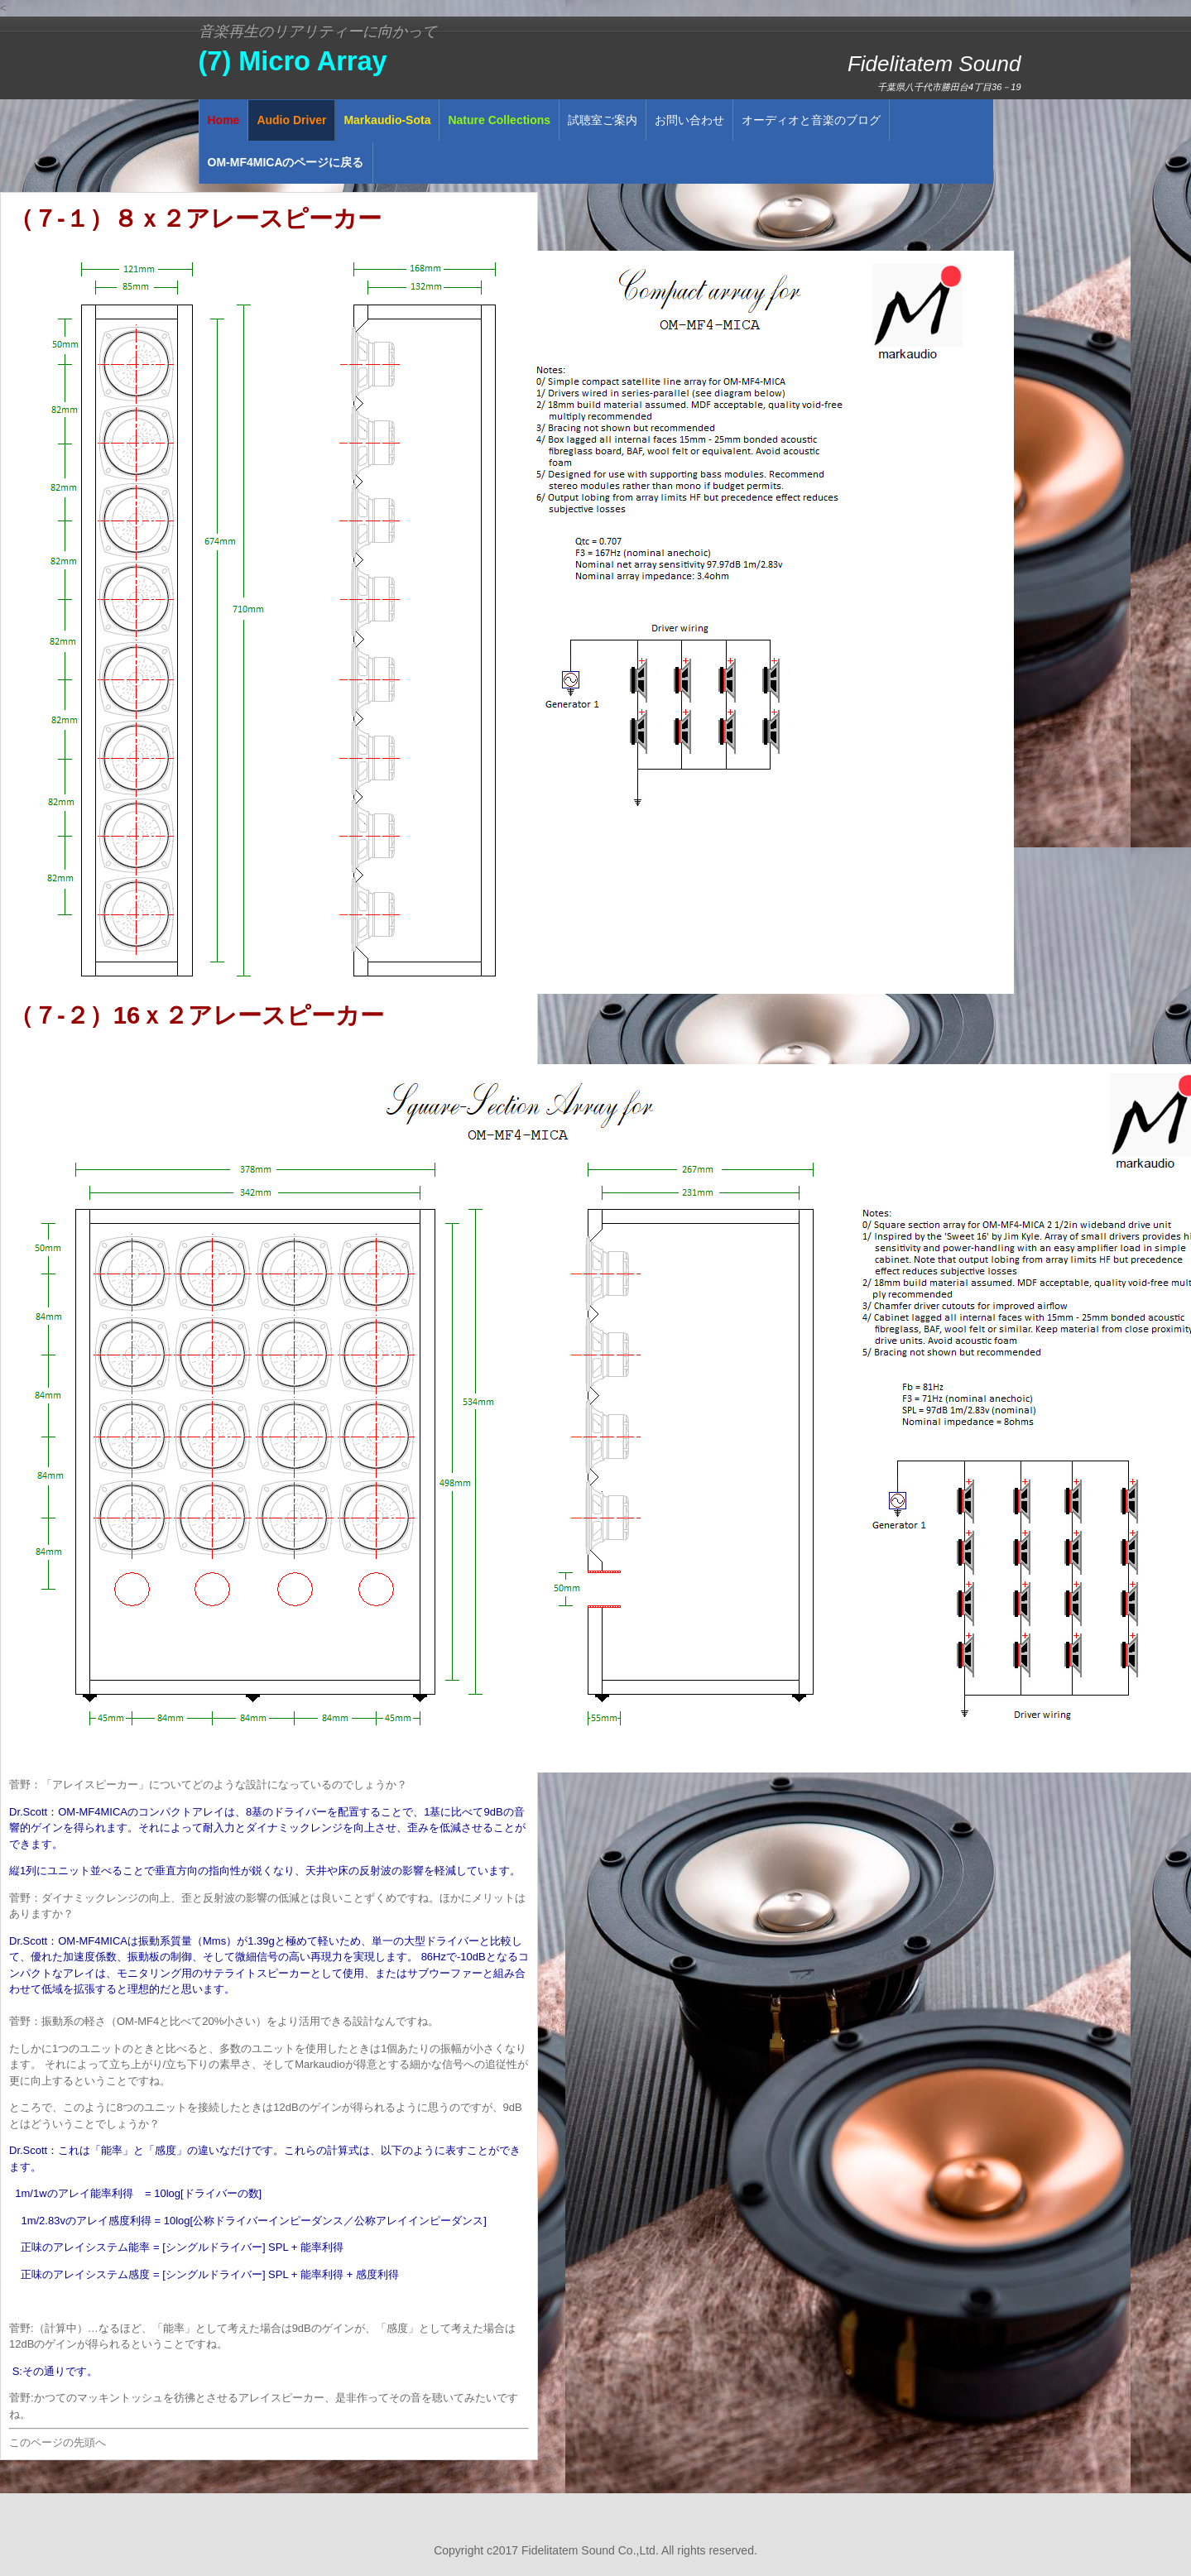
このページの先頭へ (57, 2442)
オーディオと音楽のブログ (811, 120)
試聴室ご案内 (602, 120)
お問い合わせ (689, 120)
